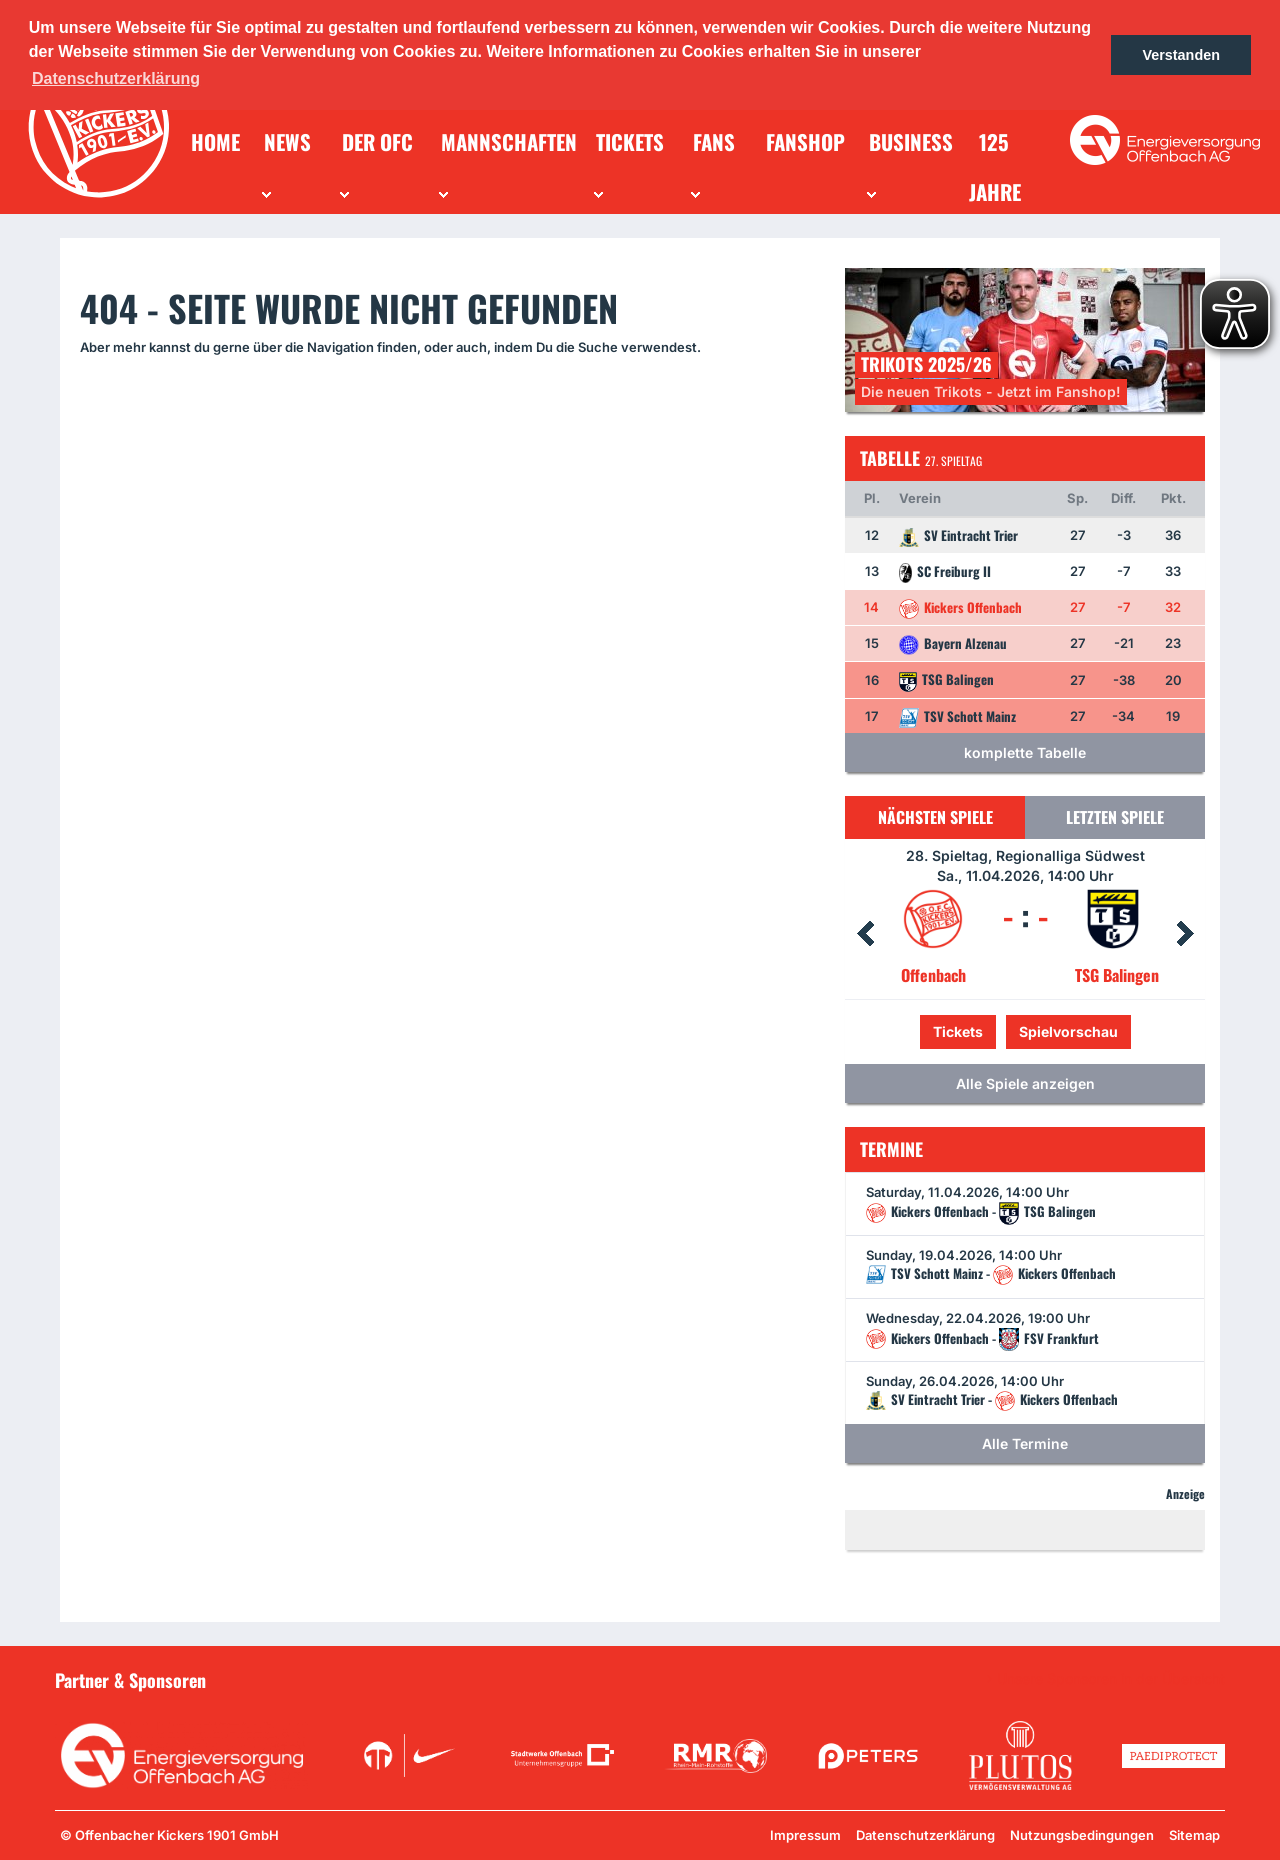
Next (1185, 934)
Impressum (805, 1835)
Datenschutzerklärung (925, 1835)
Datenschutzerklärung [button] (116, 78)
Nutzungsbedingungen (1082, 1835)
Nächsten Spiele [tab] (935, 817)
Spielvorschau (1068, 1031)
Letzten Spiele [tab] (1115, 817)
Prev (865, 934)
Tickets (958, 1031)
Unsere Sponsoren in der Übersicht (1111, 1679)
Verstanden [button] (1181, 55)
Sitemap (1194, 1835)
